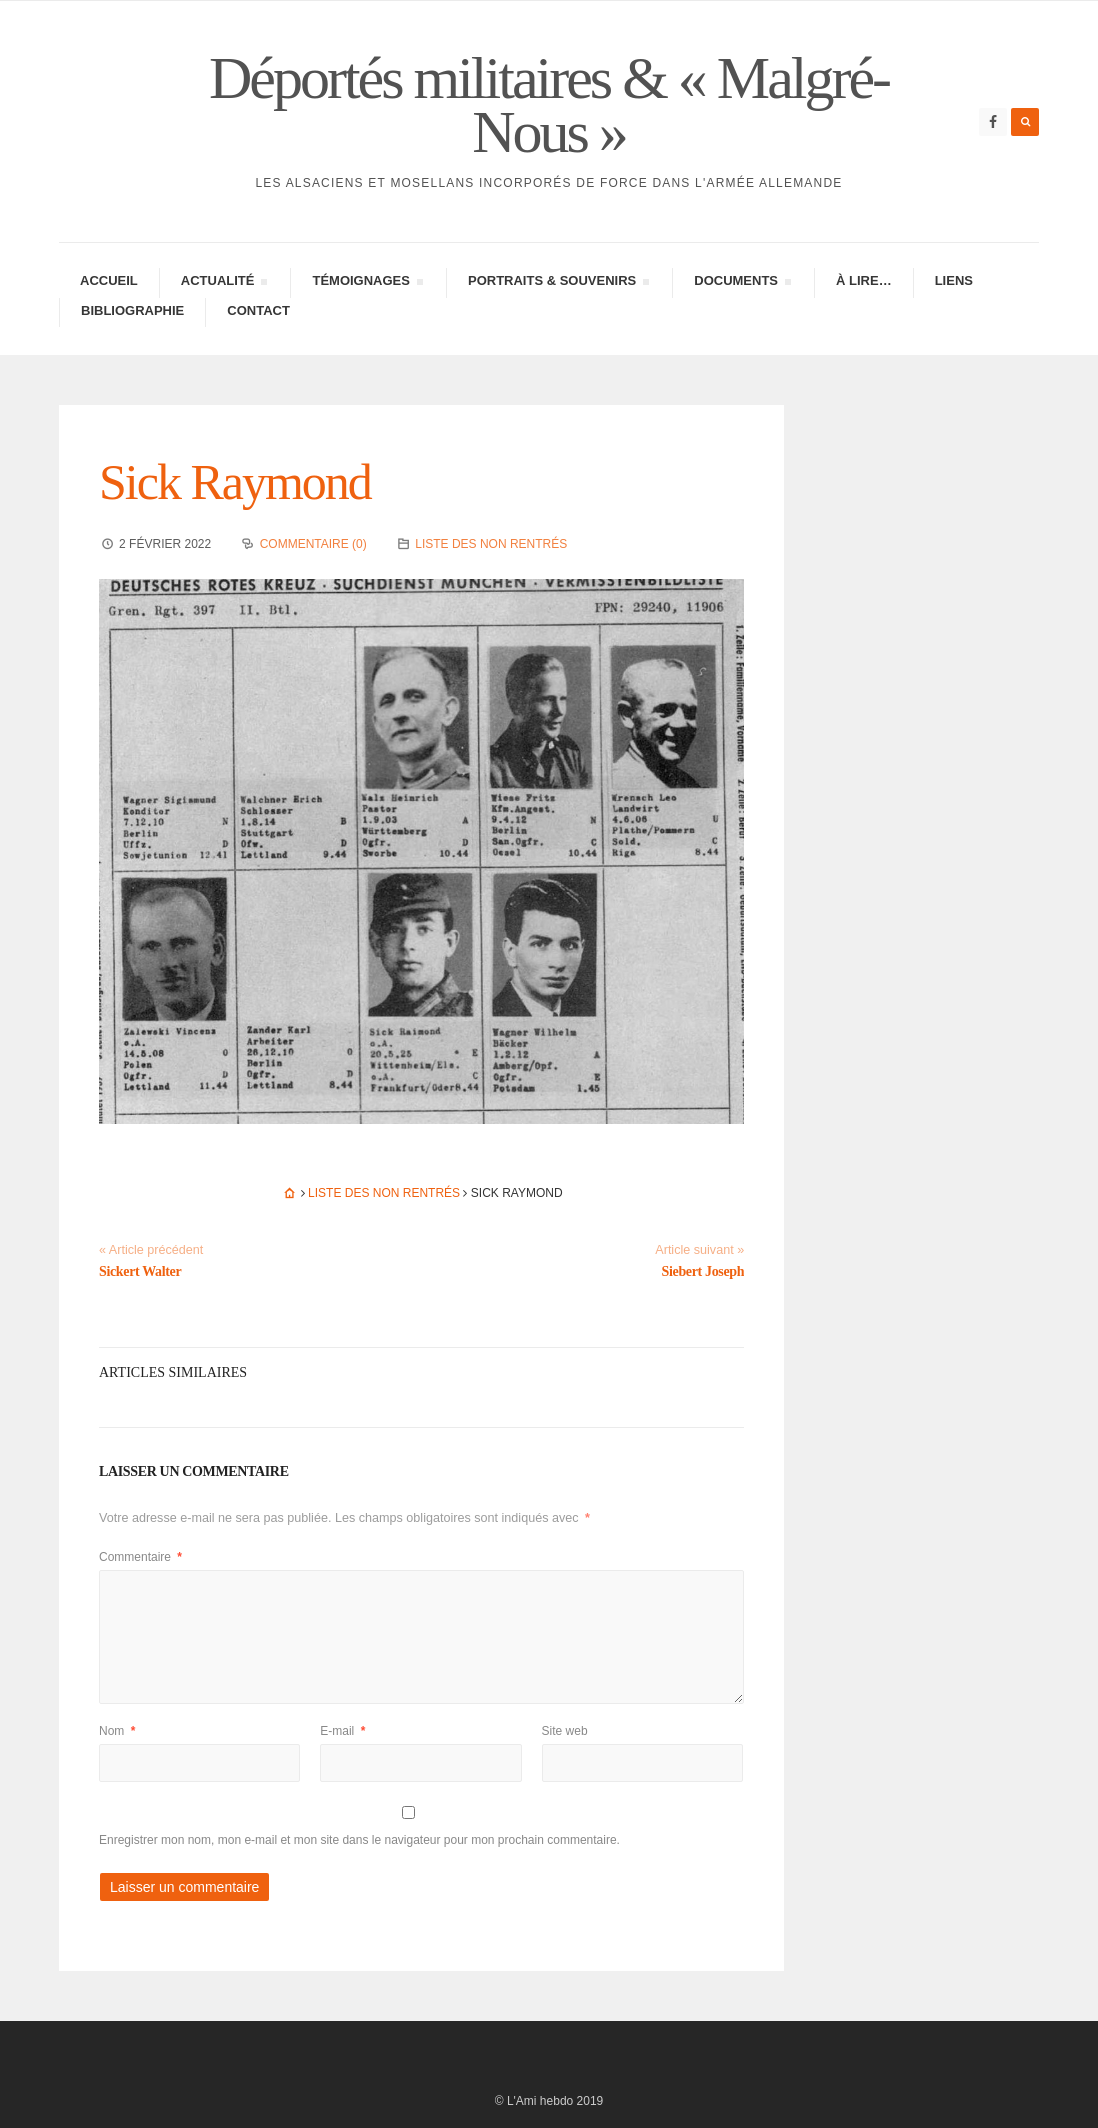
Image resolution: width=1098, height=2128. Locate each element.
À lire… (864, 280)
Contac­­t (258, 310)
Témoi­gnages (367, 283)
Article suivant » (699, 1250)
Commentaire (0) (313, 544)
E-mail (342, 1731)
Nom (117, 1731)
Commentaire (140, 1557)
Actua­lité (224, 283)
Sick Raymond (235, 482)
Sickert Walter (140, 1271)
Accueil (109, 280)
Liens (954, 280)
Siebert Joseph (703, 1271)
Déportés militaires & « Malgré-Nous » (549, 105)
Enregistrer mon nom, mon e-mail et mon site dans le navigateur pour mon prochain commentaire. (359, 1840)
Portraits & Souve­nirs (558, 283)
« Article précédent (151, 1250)
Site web (565, 1731)
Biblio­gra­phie (132, 310)
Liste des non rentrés (491, 544)
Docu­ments (742, 283)
